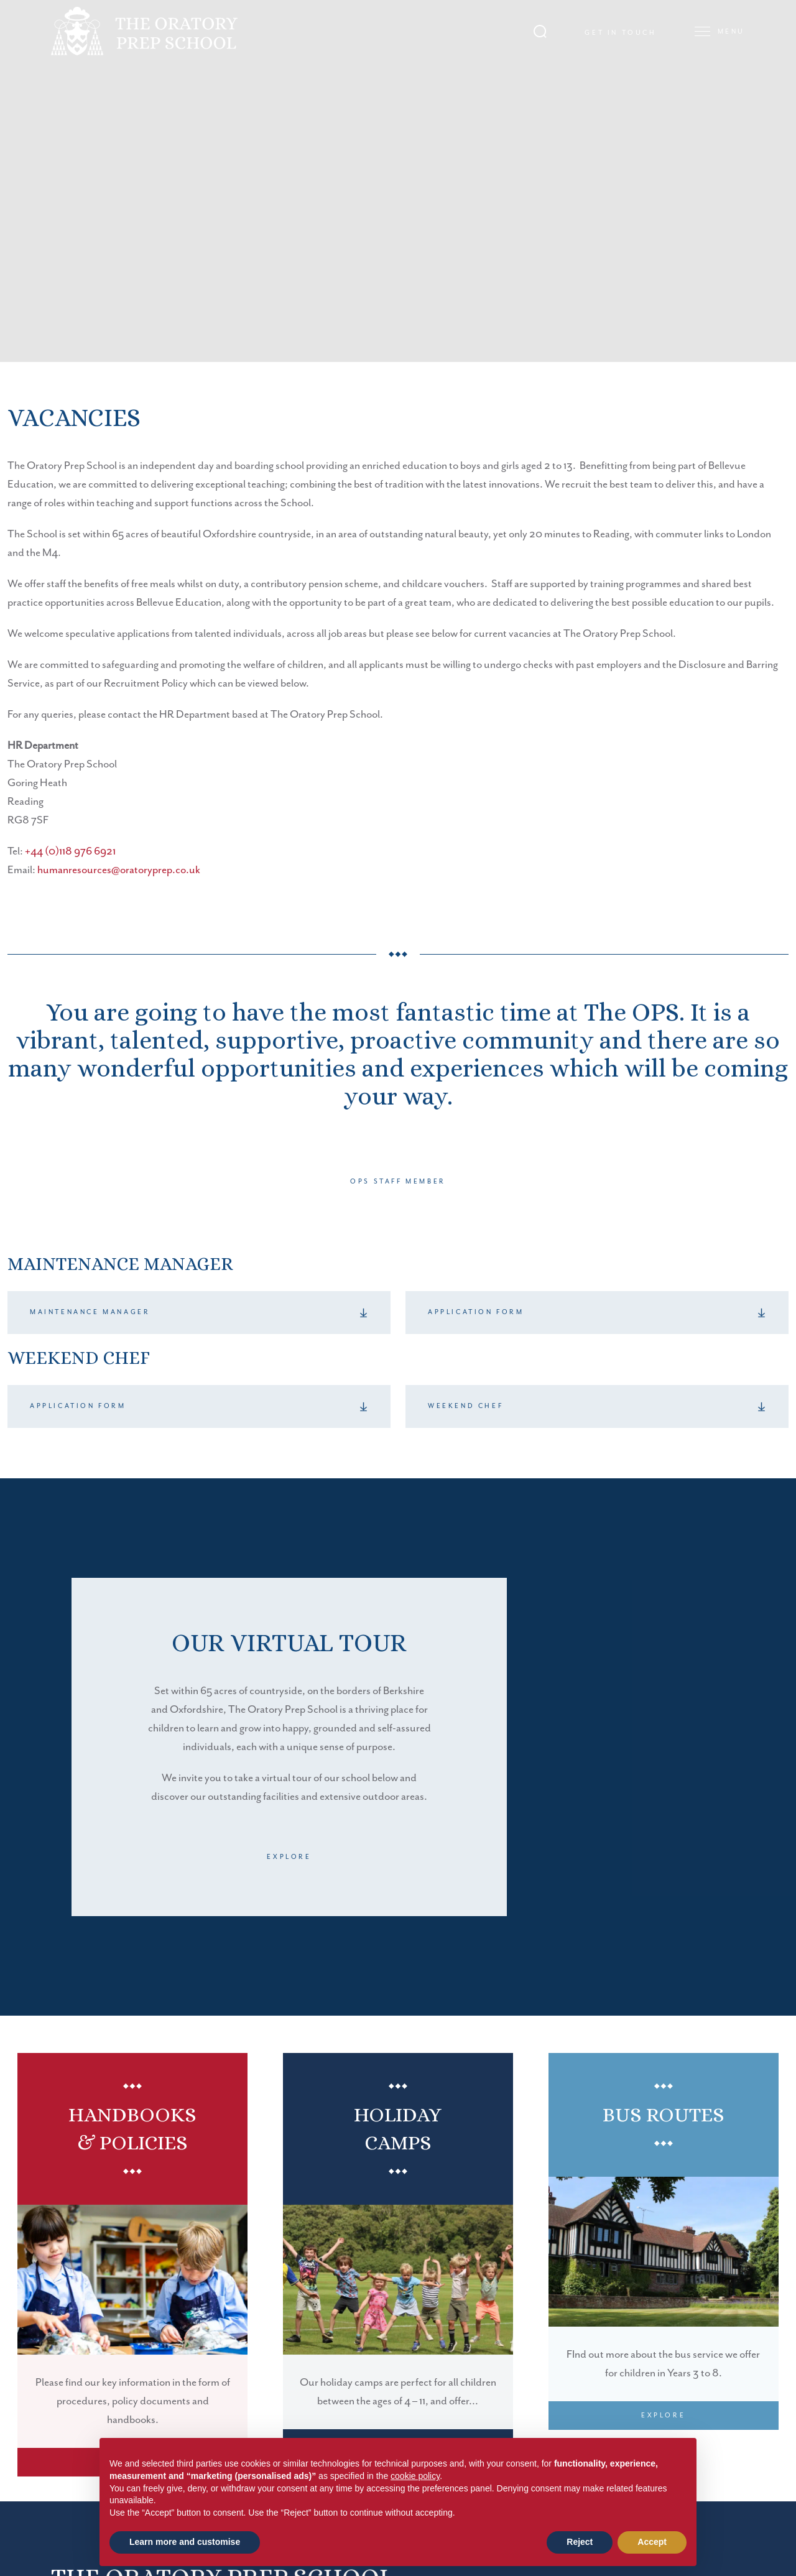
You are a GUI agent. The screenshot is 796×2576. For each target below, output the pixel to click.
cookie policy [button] (415, 2476)
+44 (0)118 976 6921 (70, 851)
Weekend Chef (465, 1406)
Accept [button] (652, 2542)
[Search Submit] (540, 31)
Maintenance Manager (90, 1312)
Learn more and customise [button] (184, 2542)
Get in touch (620, 33)
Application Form (476, 1312)
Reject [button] (580, 2542)
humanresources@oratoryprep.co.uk (118, 870)
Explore (289, 1857)
